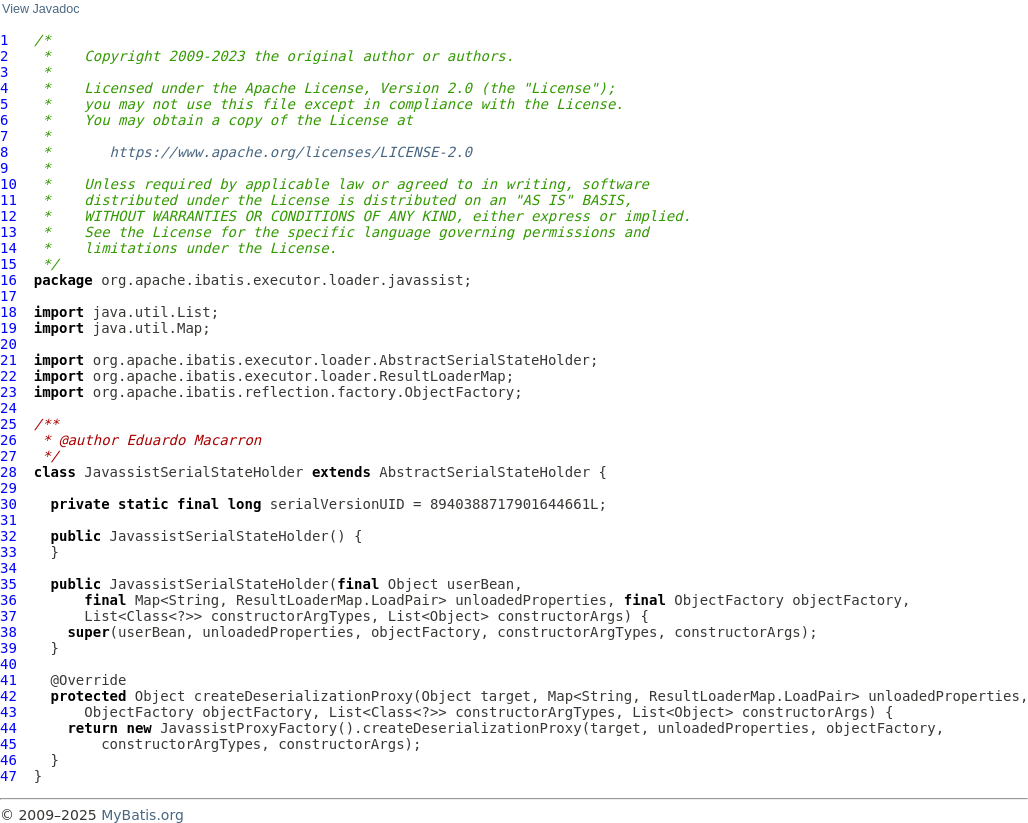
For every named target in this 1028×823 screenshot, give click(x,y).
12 (8, 216)
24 (8, 408)
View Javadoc (40, 9)
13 (8, 232)
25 (8, 424)
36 (8, 600)
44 (8, 728)
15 (8, 264)
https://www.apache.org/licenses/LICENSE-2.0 (291, 152)
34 (8, 568)
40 (8, 664)
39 (8, 648)
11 (8, 200)
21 (8, 360)
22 (8, 376)
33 (8, 552)
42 (8, 696)
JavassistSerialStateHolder (193, 472)
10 (8, 184)
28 (8, 472)
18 (8, 312)
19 (8, 328)
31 (8, 520)
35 (8, 584)
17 (8, 296)
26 (8, 440)
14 (8, 248)
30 (8, 504)
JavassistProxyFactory (248, 728)
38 (8, 632)
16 (8, 280)
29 (8, 488)
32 (8, 536)
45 (8, 744)
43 (8, 712)
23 (8, 392)
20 (8, 344)
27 (8, 456)
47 (8, 776)
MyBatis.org (142, 815)
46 (8, 760)
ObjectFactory (729, 600)
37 (8, 616)
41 (8, 680)
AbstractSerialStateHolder (484, 472)
